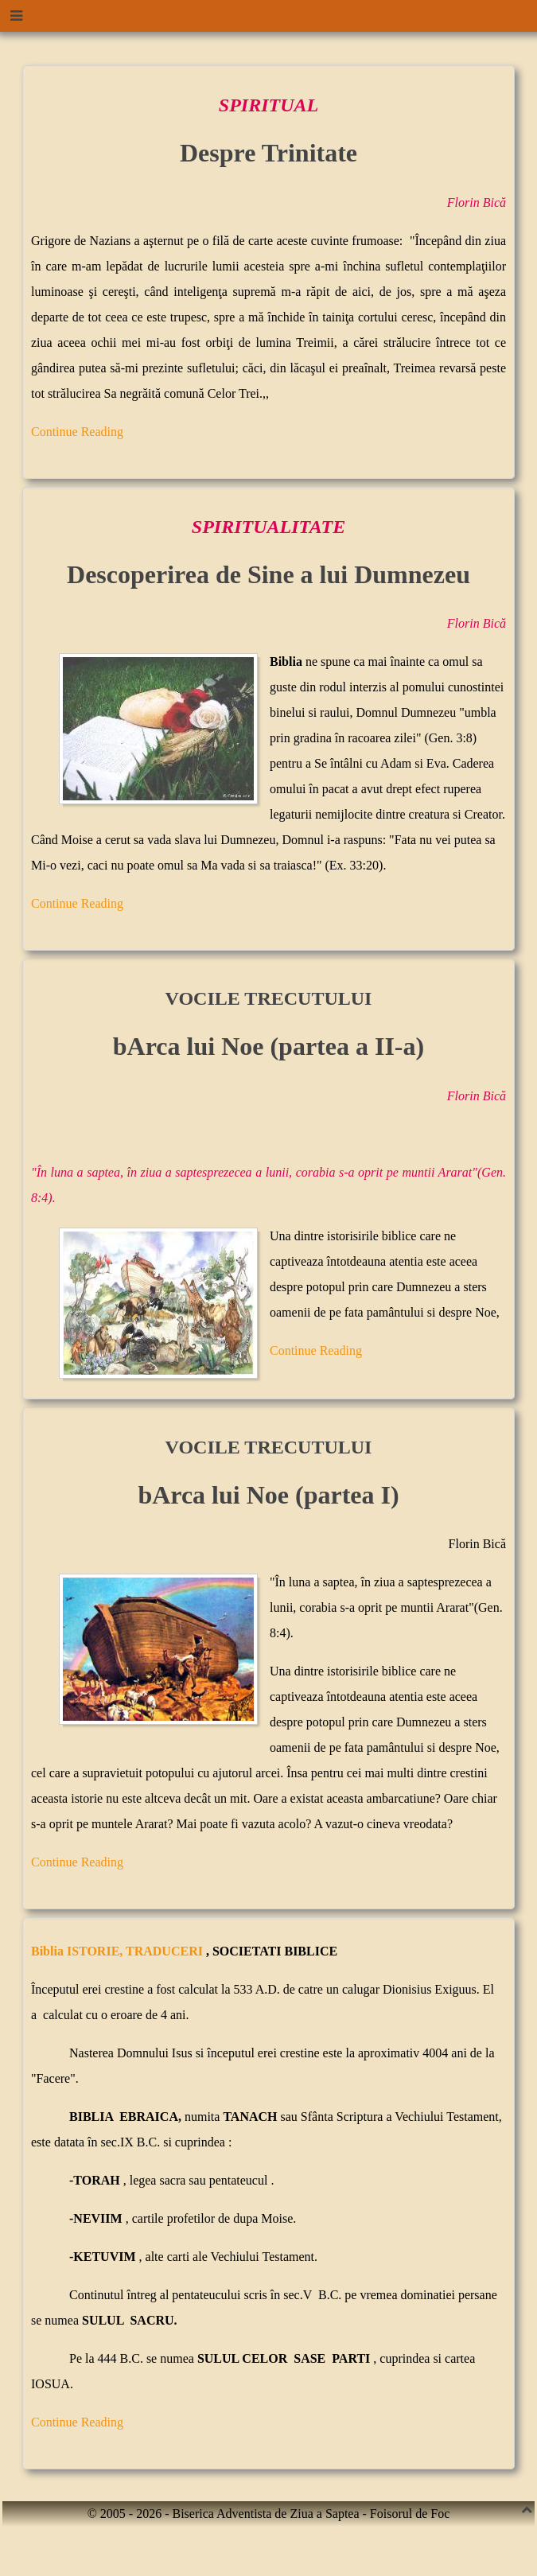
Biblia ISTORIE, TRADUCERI (118, 1951)
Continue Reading (77, 431)
